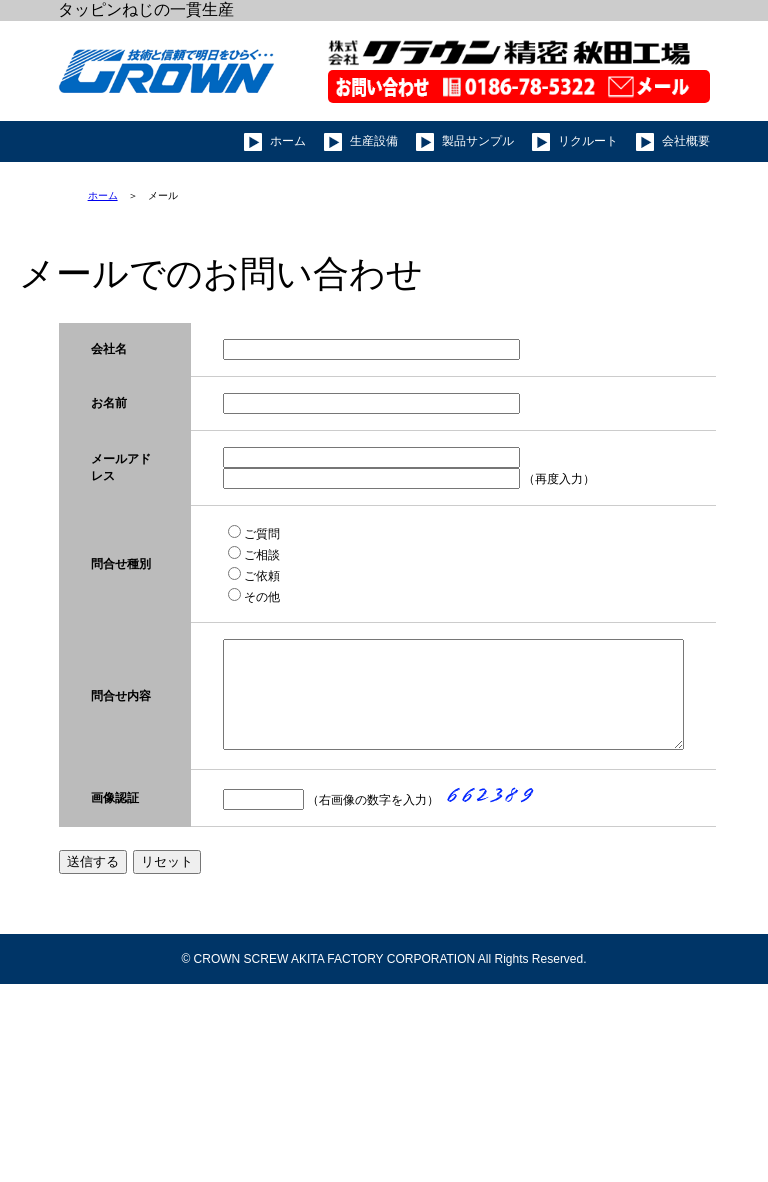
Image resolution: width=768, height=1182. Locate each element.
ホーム (103, 195)
